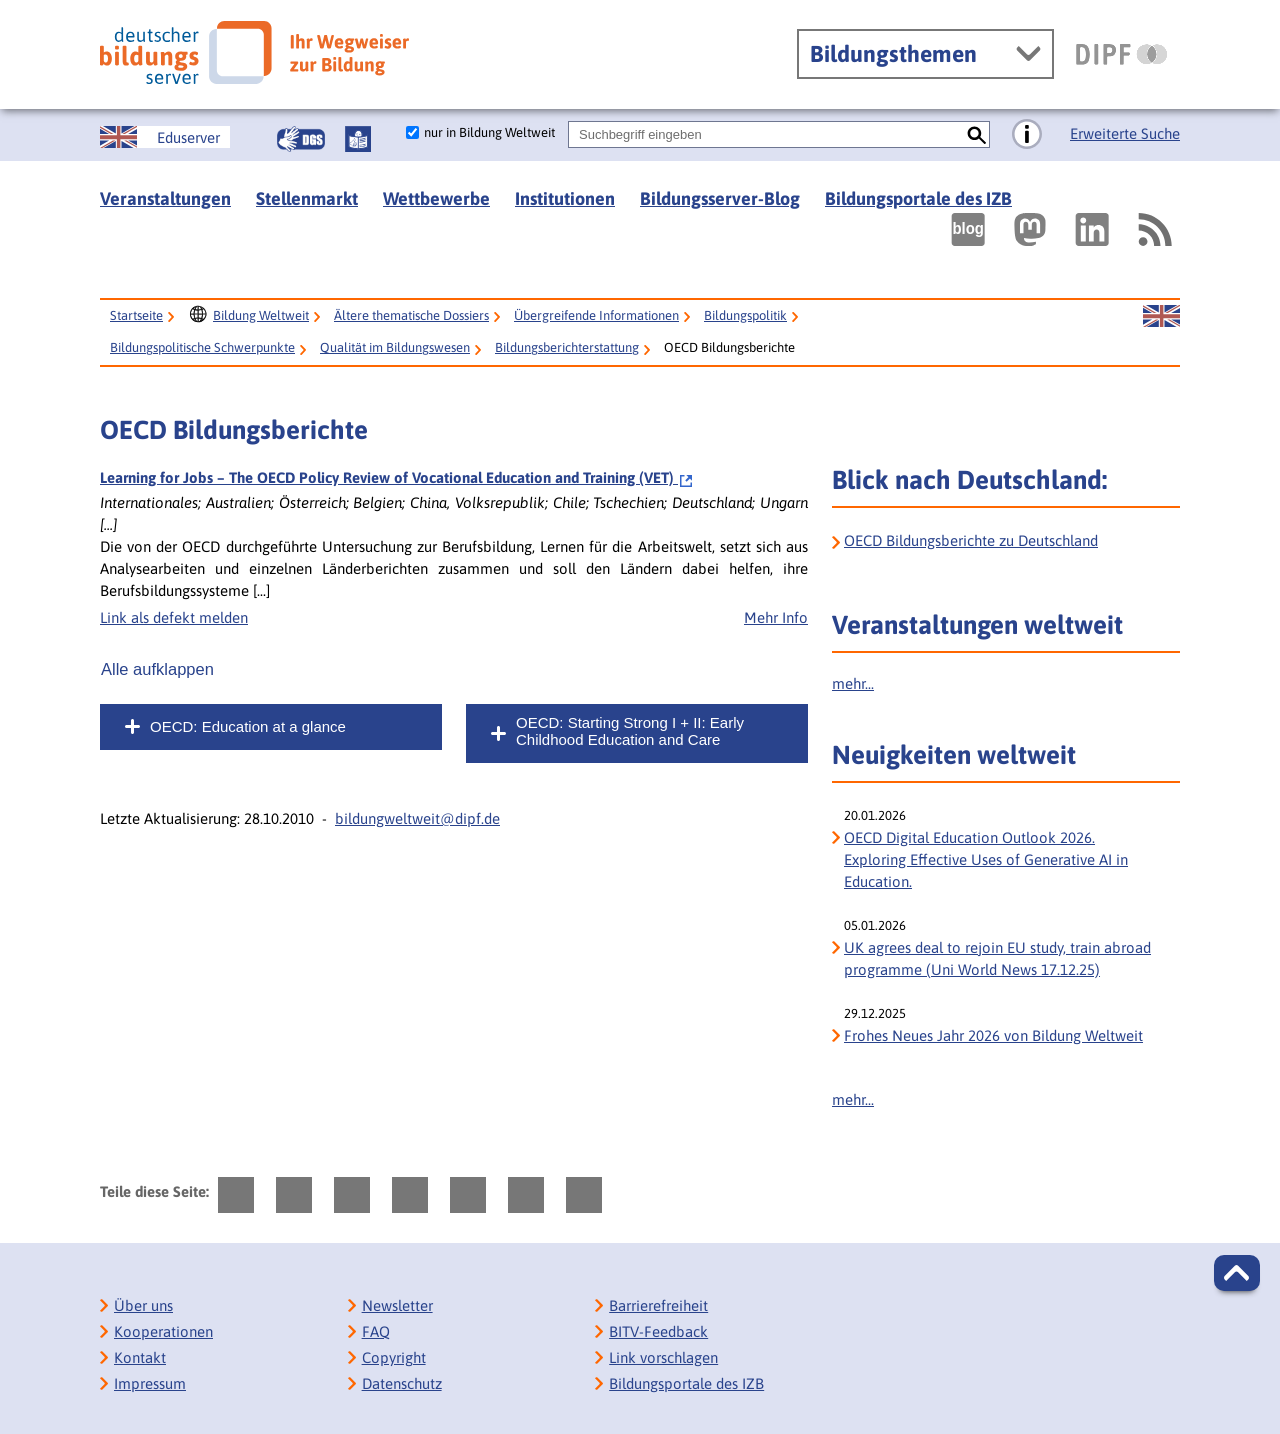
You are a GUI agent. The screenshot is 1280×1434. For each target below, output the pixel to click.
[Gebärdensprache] (301, 139)
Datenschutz (402, 1383)
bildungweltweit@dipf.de (417, 818)
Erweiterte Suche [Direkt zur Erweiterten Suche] (1125, 133)
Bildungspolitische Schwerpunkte (202, 347)
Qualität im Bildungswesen (395, 347)
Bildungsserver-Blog (720, 198)
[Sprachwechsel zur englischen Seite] (165, 137)
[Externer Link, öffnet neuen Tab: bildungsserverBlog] (968, 229)
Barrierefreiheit (658, 1305)
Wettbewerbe (436, 198)
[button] (1237, 1273)
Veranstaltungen (165, 198)
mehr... (853, 683)
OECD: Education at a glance (248, 726)
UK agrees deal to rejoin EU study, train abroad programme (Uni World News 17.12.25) (997, 958)
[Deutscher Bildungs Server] (254, 52)
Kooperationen (163, 1331)
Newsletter (397, 1305)
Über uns (143, 1305)
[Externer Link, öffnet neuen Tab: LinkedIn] (1092, 229)
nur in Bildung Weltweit (489, 132)
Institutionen (565, 198)
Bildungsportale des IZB (918, 198)
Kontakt (140, 1357)
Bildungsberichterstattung (567, 347)
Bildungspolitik (745, 315)
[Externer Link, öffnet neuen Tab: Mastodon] (1030, 229)
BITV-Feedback (658, 1331)
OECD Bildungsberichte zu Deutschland (971, 540)
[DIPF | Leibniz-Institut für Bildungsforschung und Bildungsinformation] (1121, 54)
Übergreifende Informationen (596, 315)
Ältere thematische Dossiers (411, 315)
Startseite (136, 315)
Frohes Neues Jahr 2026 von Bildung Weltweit (993, 1035)
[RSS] (1154, 229)
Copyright (394, 1357)
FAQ (376, 1331)
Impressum (150, 1383)
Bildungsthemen (893, 54)
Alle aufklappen (157, 669)
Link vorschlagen (663, 1357)
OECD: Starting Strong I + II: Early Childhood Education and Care (630, 731)
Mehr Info (776, 617)
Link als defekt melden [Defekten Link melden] (174, 617)
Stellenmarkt (307, 198)
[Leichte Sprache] (358, 139)
